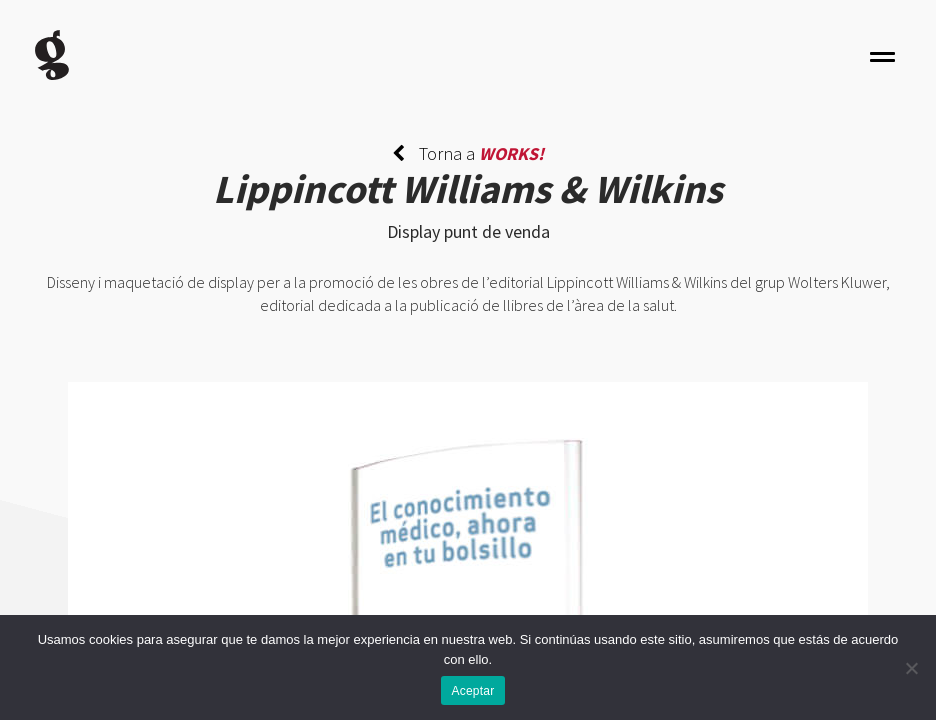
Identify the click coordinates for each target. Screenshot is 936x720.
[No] (911, 668)
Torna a (468, 153)
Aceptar (472, 691)
